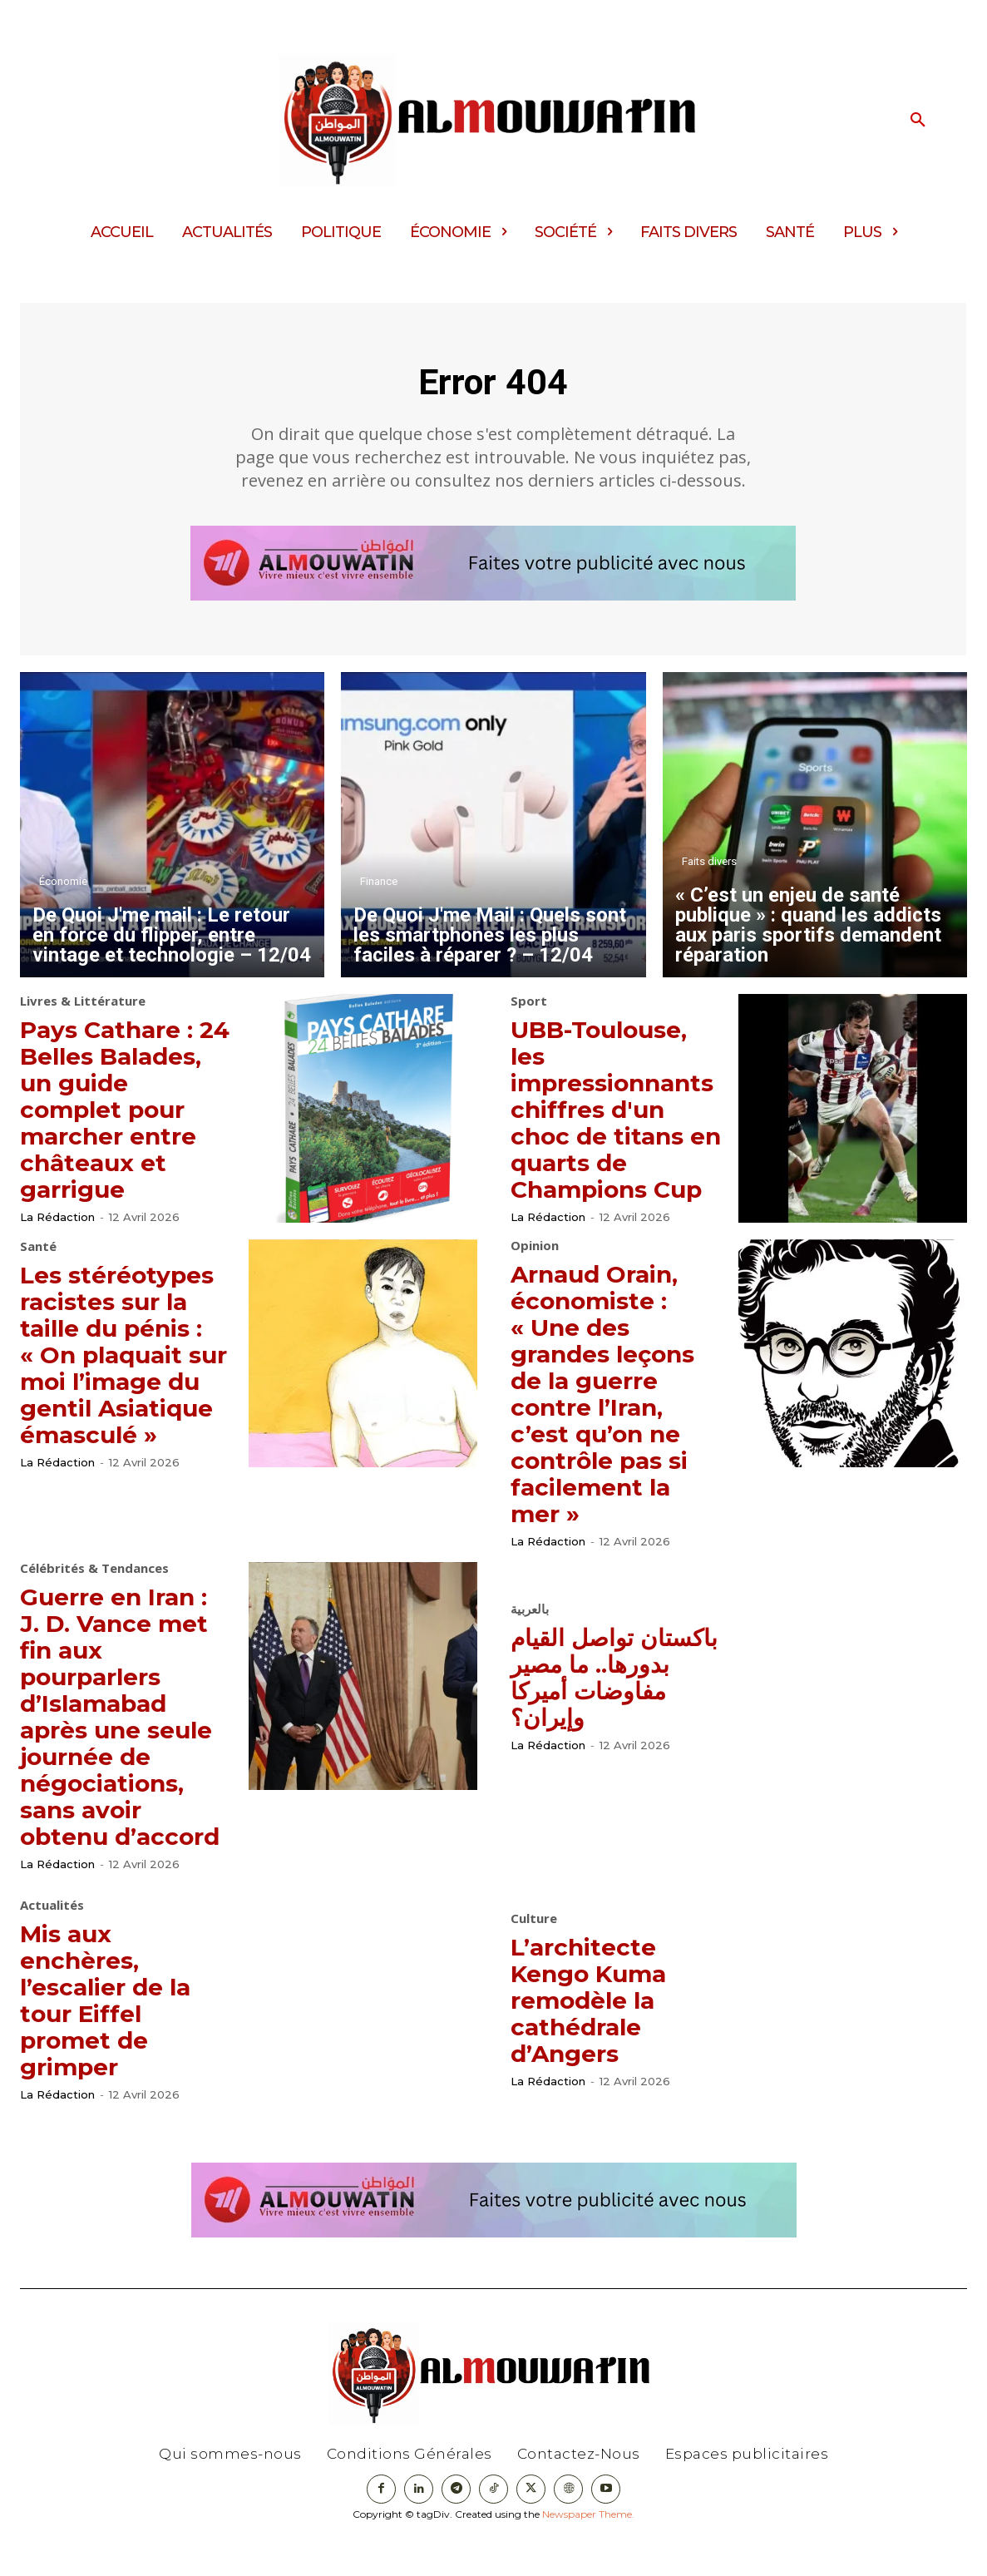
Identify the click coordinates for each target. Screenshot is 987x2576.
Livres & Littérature (83, 1012)
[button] (918, 121)
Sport (529, 1012)
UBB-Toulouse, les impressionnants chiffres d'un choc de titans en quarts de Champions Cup (627, 1120)
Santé (38, 1256)
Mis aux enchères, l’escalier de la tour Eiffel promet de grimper (116, 2036)
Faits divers (709, 873)
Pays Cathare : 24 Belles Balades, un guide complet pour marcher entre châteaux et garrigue (124, 1120)
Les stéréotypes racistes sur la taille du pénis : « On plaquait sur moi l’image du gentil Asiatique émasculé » (125, 1390)
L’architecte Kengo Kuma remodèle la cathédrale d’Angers (599, 2036)
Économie (63, 893)
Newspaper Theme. (588, 2551)
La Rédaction (57, 1228)
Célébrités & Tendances (94, 1579)
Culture (534, 1956)
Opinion (535, 1256)
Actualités (52, 1942)
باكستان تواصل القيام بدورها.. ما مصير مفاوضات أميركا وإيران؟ (602, 1687)
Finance (378, 893)
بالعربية (530, 1620)
